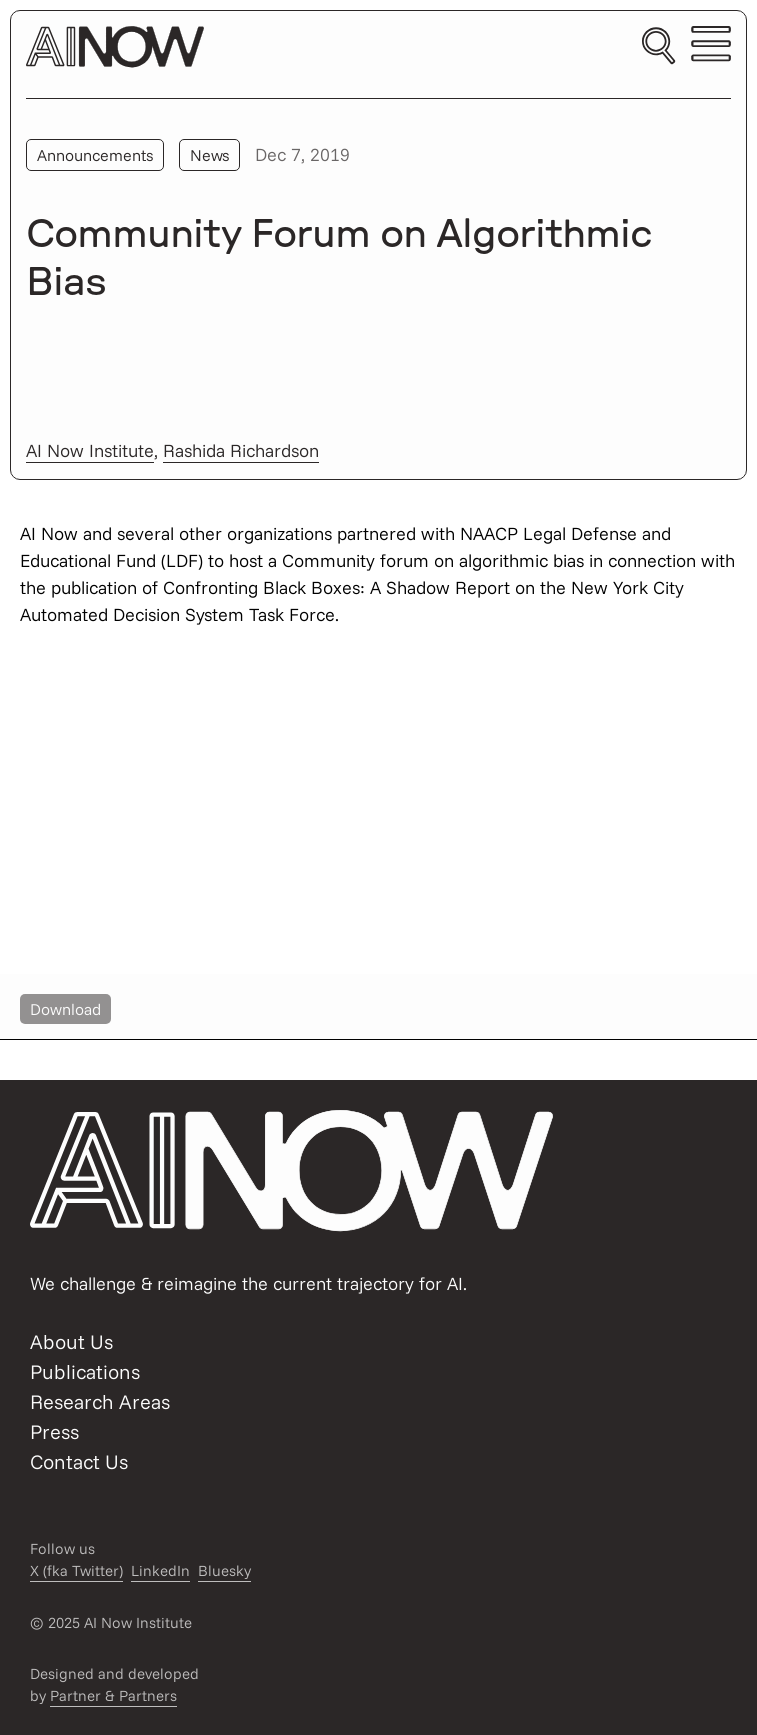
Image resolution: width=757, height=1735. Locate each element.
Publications (85, 1371)
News (209, 155)
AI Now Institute (90, 450)
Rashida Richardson (241, 450)
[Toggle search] (658, 47)
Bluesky (224, 1570)
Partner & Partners (113, 1695)
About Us (71, 1341)
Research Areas (100, 1401)
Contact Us (79, 1461)
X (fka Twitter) (76, 1570)
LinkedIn (160, 1570)
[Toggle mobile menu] (711, 47)
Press (54, 1431)
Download (65, 1009)
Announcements (95, 155)
